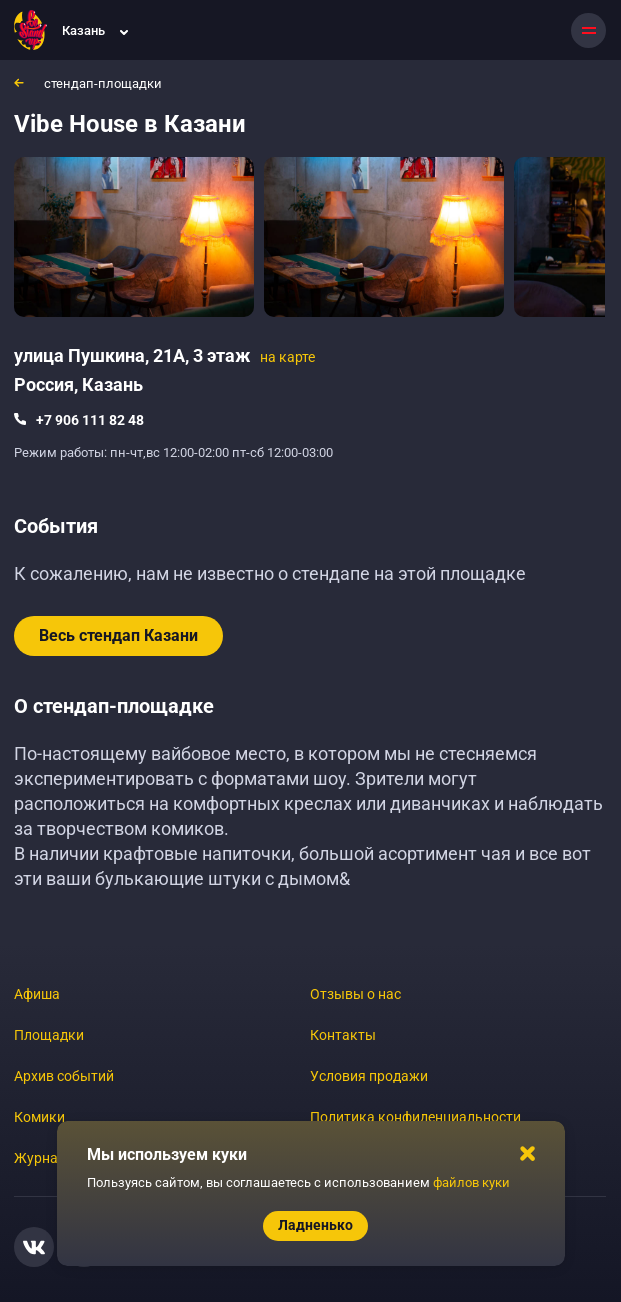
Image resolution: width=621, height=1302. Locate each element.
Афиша (37, 994)
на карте (287, 357)
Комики (39, 1117)
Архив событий (64, 1076)
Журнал (40, 1158)
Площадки (49, 1035)
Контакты (343, 1035)
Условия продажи (369, 1076)
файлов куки (471, 1182)
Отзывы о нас (355, 994)
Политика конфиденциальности (415, 1117)
